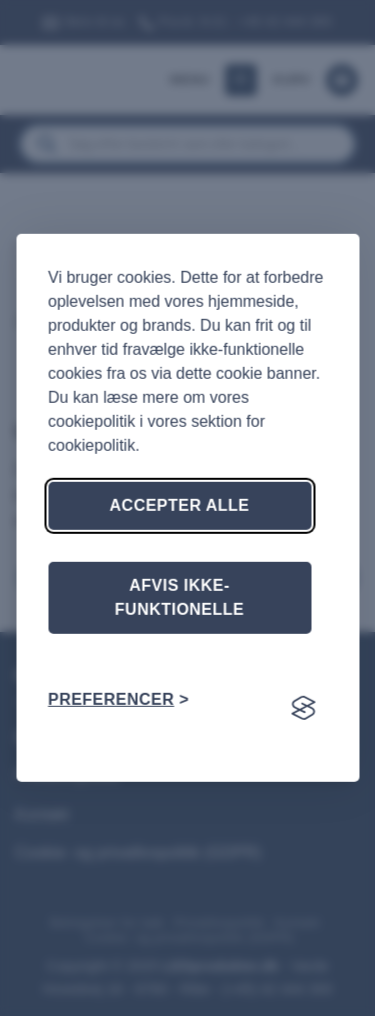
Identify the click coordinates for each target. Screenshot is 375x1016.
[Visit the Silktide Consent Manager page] (303, 708)
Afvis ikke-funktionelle (179, 597)
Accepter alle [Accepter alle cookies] (180, 505)
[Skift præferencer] (118, 700)
